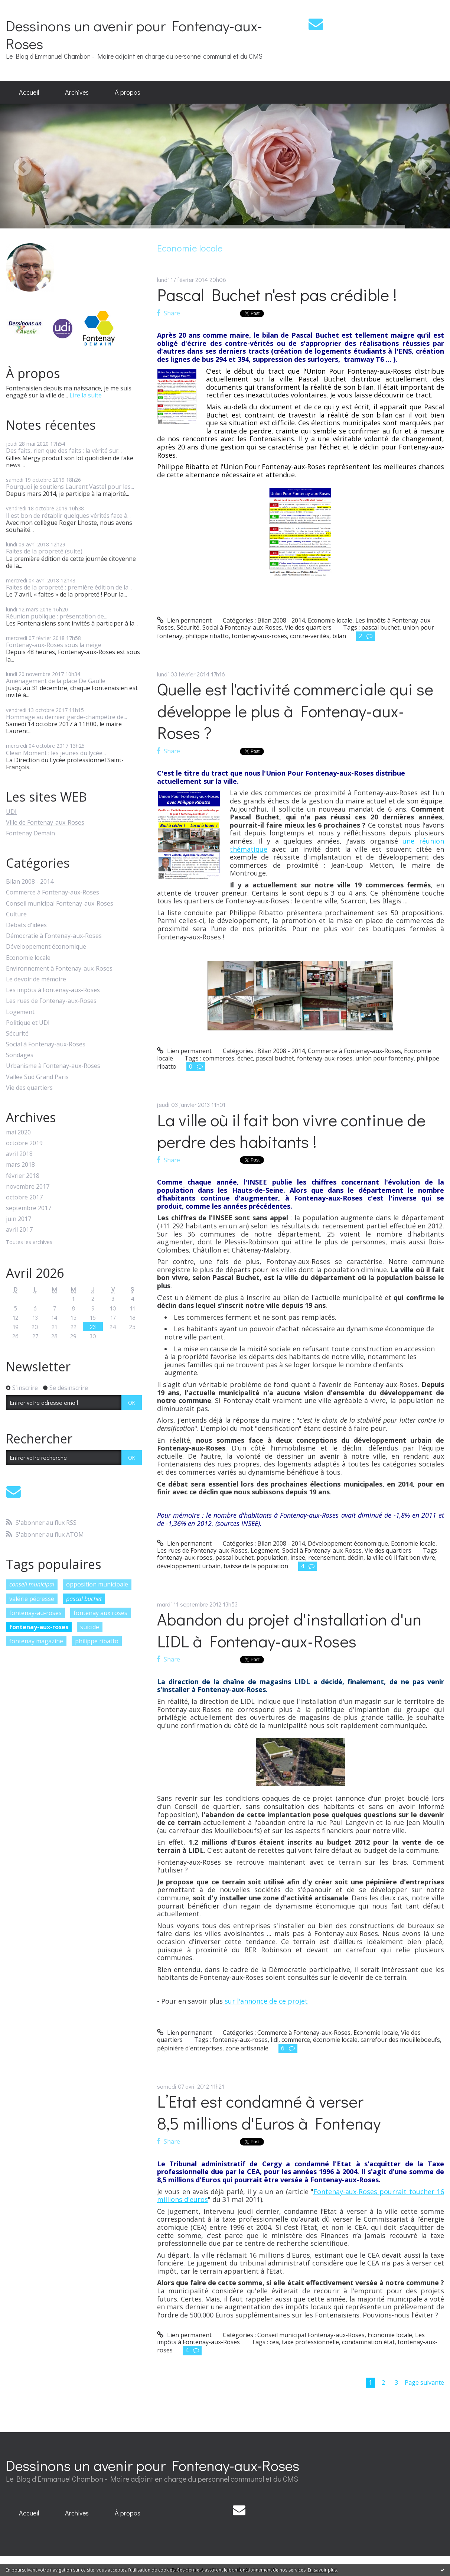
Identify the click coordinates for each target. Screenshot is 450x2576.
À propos (127, 92)
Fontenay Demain (30, 833)
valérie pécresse (31, 1599)
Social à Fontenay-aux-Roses (45, 1044)
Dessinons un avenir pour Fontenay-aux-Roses (134, 34)
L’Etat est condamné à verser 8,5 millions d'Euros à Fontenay (269, 2112)
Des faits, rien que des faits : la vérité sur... (64, 450)
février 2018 (22, 1175)
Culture (16, 914)
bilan (339, 636)
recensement (326, 1557)
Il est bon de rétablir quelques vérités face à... (68, 515)
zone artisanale (246, 2048)
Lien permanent (184, 620)
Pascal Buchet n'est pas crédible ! (277, 294)
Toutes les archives (29, 1242)
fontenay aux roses (100, 1613)
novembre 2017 (27, 1186)
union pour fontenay (384, 1058)
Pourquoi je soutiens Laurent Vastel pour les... (70, 487)
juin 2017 (18, 1218)
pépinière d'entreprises (189, 2048)
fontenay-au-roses (35, 1613)
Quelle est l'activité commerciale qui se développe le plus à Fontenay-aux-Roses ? (295, 710)
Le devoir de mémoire (36, 979)
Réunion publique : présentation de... (56, 616)
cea (274, 2342)
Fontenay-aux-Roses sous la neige (53, 645)
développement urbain (189, 1566)
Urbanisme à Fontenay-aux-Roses (53, 1065)
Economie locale (28, 957)
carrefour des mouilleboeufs (400, 2040)
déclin (355, 1557)
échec (245, 1058)
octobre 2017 (24, 1197)
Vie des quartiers (29, 1087)
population (272, 1557)
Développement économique (46, 946)
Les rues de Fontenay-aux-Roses (51, 1000)
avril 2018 (19, 1153)
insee (297, 1557)
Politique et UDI (28, 1022)
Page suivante (424, 2382)
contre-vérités (309, 636)
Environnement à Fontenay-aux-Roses (59, 968)
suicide (89, 1627)
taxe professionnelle (310, 2342)
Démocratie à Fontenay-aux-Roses (54, 935)
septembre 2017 (28, 1208)
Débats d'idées (26, 925)
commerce (295, 2040)
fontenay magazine (36, 1641)
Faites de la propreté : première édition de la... (69, 587)
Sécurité (17, 1033)
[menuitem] (29, 92)
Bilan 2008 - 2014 (29, 881)
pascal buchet (84, 1599)
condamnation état (368, 2342)
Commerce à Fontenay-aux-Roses (52, 892)
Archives (77, 92)
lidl (274, 2040)
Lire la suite (85, 395)
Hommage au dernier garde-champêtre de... (66, 717)
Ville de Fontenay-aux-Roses (45, 822)
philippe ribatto (96, 1641)
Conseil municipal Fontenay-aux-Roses (59, 903)
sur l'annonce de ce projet (265, 2001)
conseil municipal (31, 1584)
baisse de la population (256, 1566)
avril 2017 (19, 1229)
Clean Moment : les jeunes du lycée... (56, 753)
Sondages (19, 1055)
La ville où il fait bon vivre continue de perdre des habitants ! (291, 1131)
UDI (11, 812)
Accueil (29, 92)
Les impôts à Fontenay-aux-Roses (53, 990)
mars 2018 (20, 1164)
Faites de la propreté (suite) (44, 551)
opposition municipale (97, 1584)
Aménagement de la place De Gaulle (55, 681)
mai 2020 (18, 1132)
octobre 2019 (24, 1143)
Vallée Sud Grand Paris (37, 1077)
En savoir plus (322, 2570)
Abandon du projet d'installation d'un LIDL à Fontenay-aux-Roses (289, 1630)
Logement (20, 1012)
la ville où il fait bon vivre (400, 1557)
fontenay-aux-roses (38, 1627)
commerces (218, 1058)
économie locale (335, 2040)
